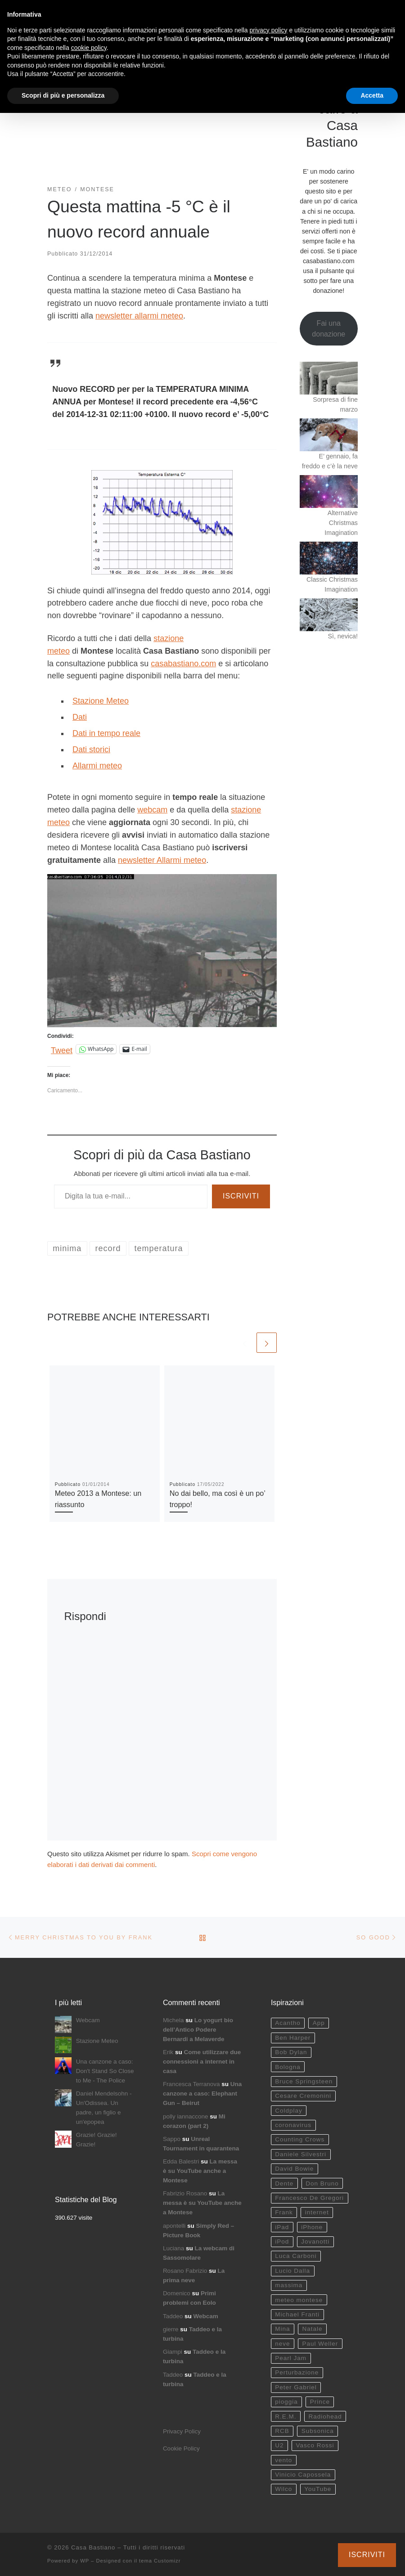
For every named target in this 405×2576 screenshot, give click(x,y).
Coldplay (288, 2110)
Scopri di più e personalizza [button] (63, 95)
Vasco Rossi (315, 2445)
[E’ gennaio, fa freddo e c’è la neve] (329, 434)
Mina (282, 2328)
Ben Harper (292, 2037)
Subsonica (318, 2431)
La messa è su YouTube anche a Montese (200, 2171)
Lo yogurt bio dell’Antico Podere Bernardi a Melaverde (198, 2029)
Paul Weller (320, 2343)
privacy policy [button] (269, 30)
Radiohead (325, 2416)
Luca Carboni (295, 2256)
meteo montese (299, 2300)
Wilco (283, 2489)
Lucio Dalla (292, 2270)
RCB (282, 2431)
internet (317, 2212)
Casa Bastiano (93, 2547)
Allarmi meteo (97, 765)
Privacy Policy (182, 2431)
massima (288, 2285)
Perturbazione (297, 2372)
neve (282, 2343)
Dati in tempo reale (106, 733)
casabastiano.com (183, 663)
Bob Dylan (291, 2052)
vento (283, 2460)
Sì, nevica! (343, 636)
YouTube (317, 2489)
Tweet (61, 1049)
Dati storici (91, 749)
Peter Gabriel (296, 2387)
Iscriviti (241, 1196)
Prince (320, 2401)
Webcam (88, 2020)
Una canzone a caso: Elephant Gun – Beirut (202, 2093)
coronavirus (293, 2125)
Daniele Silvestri (300, 2154)
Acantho (288, 2023)
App (319, 2023)
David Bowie (294, 2168)
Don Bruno (322, 2183)
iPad (282, 2227)
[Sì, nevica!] (329, 614)
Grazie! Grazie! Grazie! (96, 2140)
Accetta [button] (371, 95)
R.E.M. (285, 2416)
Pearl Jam (290, 2358)
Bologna (288, 2067)
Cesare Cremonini (303, 2095)
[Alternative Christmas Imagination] (329, 491)
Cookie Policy (181, 2448)
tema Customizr (159, 2560)
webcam (152, 809)
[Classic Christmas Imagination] (329, 558)
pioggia (286, 2401)
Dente (284, 2183)
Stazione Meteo (100, 700)
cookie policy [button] (89, 47)
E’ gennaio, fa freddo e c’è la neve (330, 461)
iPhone (312, 2227)
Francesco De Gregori (309, 2198)
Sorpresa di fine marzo (335, 404)
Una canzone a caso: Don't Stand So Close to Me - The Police (105, 2071)
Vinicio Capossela (303, 2474)
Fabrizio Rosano (185, 2193)
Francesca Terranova (191, 2084)
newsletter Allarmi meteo (162, 860)
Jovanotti (315, 2241)
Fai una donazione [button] (328, 328)
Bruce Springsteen (304, 2081)
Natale (312, 2328)
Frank (284, 2212)
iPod (282, 2241)
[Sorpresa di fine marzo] (329, 378)
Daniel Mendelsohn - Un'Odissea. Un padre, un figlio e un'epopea (104, 2107)
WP (84, 2560)
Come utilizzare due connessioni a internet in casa (202, 2061)
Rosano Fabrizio (185, 2270)
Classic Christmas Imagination (332, 584)
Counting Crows (299, 2139)
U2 (279, 2445)
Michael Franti (297, 2314)
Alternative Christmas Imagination (341, 522)
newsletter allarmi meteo (139, 315)
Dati (79, 717)
